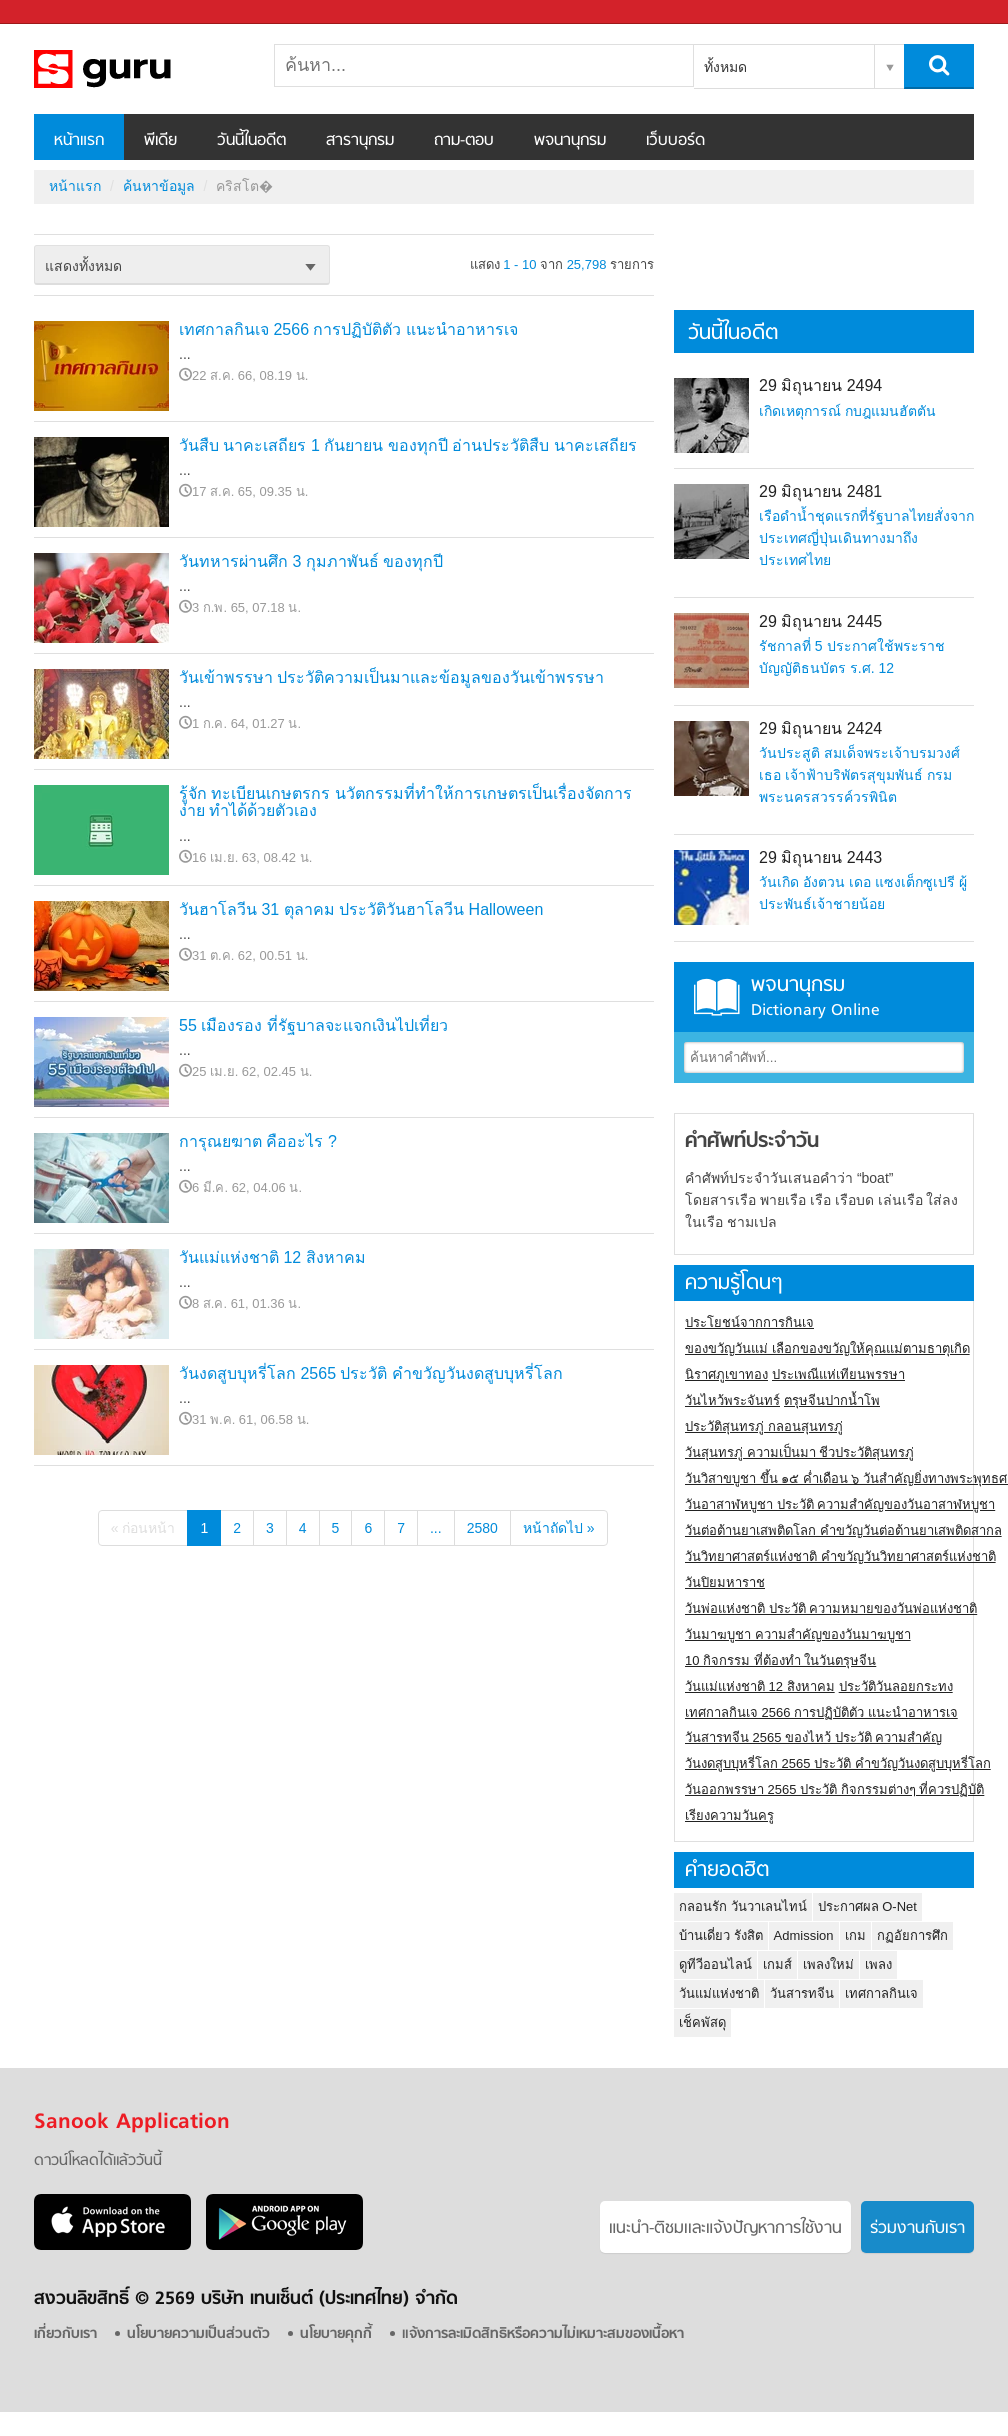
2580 (482, 1528)
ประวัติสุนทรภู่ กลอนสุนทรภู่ (764, 1426)
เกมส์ (777, 1964)
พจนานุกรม (570, 141)
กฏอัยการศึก (912, 1935)
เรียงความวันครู (729, 1815)
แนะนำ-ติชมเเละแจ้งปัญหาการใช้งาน (725, 2229)
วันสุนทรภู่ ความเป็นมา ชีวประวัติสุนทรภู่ (799, 1452)
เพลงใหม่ (828, 1964)
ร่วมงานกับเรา (917, 2229)
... (436, 1528)
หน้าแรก (79, 141)
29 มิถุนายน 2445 (820, 621)
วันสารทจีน (802, 1993)
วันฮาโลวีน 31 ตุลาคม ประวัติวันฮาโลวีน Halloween (361, 909)
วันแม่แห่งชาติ (719, 1993)
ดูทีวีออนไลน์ (715, 1964)
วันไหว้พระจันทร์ (732, 1400)
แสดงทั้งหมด (83, 266)
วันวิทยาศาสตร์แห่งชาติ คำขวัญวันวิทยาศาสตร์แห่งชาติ (840, 1556)
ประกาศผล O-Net (867, 1906)
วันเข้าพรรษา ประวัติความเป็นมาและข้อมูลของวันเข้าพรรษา (391, 677)
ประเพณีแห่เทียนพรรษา (838, 1374)
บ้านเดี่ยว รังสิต (721, 1935)
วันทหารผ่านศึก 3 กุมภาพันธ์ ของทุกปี (311, 561)
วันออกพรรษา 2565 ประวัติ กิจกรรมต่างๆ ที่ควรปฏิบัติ (834, 1789)
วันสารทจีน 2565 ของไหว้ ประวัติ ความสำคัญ (813, 1737)
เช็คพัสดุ (702, 2022)
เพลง (878, 1964)
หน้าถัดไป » (559, 1528)
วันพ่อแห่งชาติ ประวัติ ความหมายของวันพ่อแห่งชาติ (831, 1608)
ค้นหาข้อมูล (159, 186)
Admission (804, 1935)
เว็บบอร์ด (675, 141)
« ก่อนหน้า (143, 1528)
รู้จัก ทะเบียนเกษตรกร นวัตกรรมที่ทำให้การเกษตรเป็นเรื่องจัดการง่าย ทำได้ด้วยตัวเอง (405, 802)
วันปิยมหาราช (725, 1582)
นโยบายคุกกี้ (336, 2334)
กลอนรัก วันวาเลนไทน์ (743, 1906)
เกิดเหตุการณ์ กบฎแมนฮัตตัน (847, 411)
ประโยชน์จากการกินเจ (749, 1322)
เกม (855, 1935)
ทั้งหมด (725, 67)
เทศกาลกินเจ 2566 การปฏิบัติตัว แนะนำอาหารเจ (348, 329)
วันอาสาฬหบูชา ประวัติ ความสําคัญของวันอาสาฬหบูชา (840, 1504)
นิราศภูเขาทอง (726, 1374)
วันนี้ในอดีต (251, 141)
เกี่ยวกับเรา (65, 2334)
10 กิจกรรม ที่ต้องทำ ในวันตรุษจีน (780, 1660)
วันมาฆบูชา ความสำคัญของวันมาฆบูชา (798, 1634)
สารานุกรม (360, 141)
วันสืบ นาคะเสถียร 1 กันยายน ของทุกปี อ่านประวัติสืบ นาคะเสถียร (408, 445)
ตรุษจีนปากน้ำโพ (832, 1400)
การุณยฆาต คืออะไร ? (258, 1141)
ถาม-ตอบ (464, 141)
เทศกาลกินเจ (881, 1993)
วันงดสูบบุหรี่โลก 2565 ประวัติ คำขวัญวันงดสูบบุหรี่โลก (371, 1373)
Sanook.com (60, 12)
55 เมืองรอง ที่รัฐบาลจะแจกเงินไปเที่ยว (313, 1025)
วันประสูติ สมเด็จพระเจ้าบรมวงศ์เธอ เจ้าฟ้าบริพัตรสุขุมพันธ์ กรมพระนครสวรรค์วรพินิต (859, 775)
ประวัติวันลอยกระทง (896, 1686)
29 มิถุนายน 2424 (820, 728)
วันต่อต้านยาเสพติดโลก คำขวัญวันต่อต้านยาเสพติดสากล (843, 1530)
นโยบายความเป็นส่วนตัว (198, 2334)
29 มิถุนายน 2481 (820, 491)
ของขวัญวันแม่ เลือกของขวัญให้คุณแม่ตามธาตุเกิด (827, 1348)
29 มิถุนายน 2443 (820, 857)
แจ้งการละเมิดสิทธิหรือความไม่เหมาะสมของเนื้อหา (543, 2334)
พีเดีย (160, 141)
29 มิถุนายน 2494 (820, 385)
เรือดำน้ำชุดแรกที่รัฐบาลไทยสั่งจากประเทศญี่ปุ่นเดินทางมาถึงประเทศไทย (866, 538)
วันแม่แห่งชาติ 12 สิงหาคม (272, 1257)
